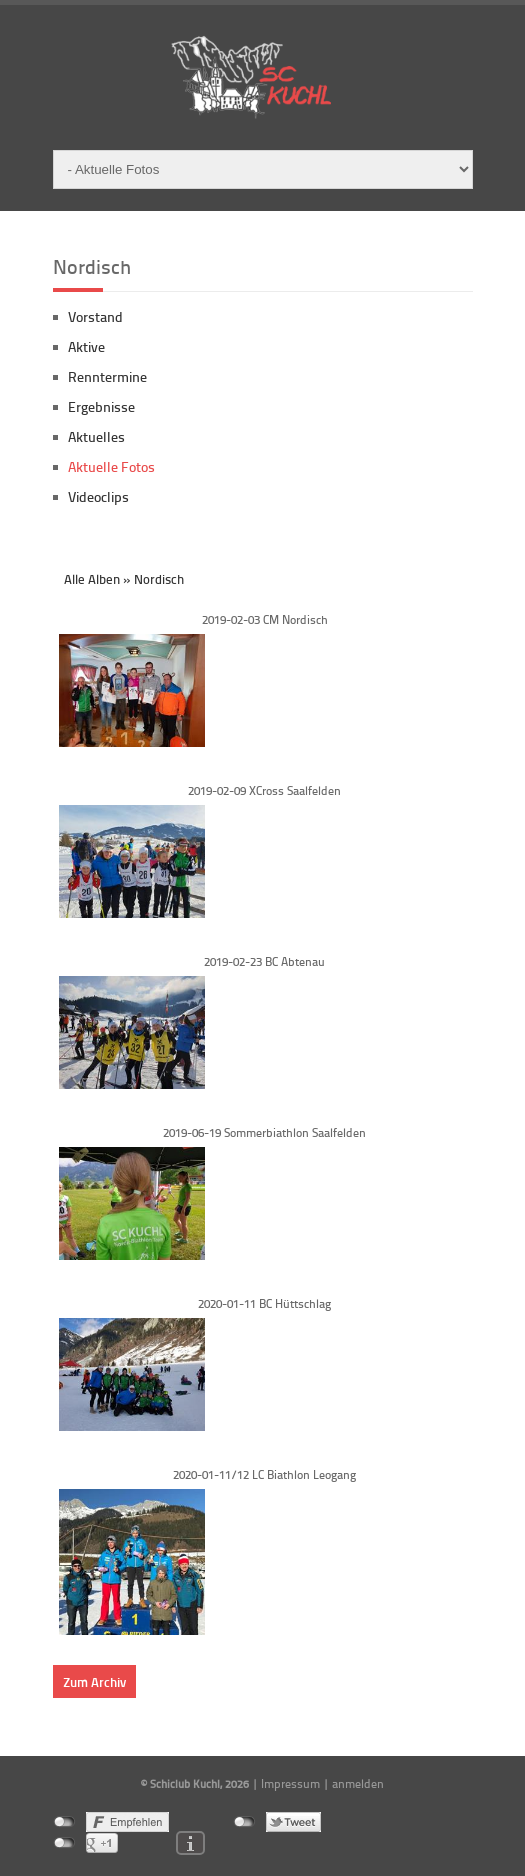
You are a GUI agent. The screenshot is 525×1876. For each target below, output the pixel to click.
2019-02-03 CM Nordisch (265, 619)
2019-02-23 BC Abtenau (264, 961)
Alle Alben (92, 579)
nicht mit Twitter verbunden (244, 1822)
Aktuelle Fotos (111, 466)
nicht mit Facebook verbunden (64, 1822)
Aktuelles (96, 436)
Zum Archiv (94, 1681)
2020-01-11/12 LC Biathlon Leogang (264, 1474)
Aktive (86, 346)
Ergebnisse (101, 406)
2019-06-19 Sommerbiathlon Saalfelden (264, 1132)
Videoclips (98, 496)
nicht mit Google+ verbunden (64, 1843)
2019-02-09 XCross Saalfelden (264, 790)
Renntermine (107, 376)
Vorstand (95, 316)
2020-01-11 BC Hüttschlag (264, 1303)
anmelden (358, 1783)
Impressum (290, 1783)
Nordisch (159, 579)
